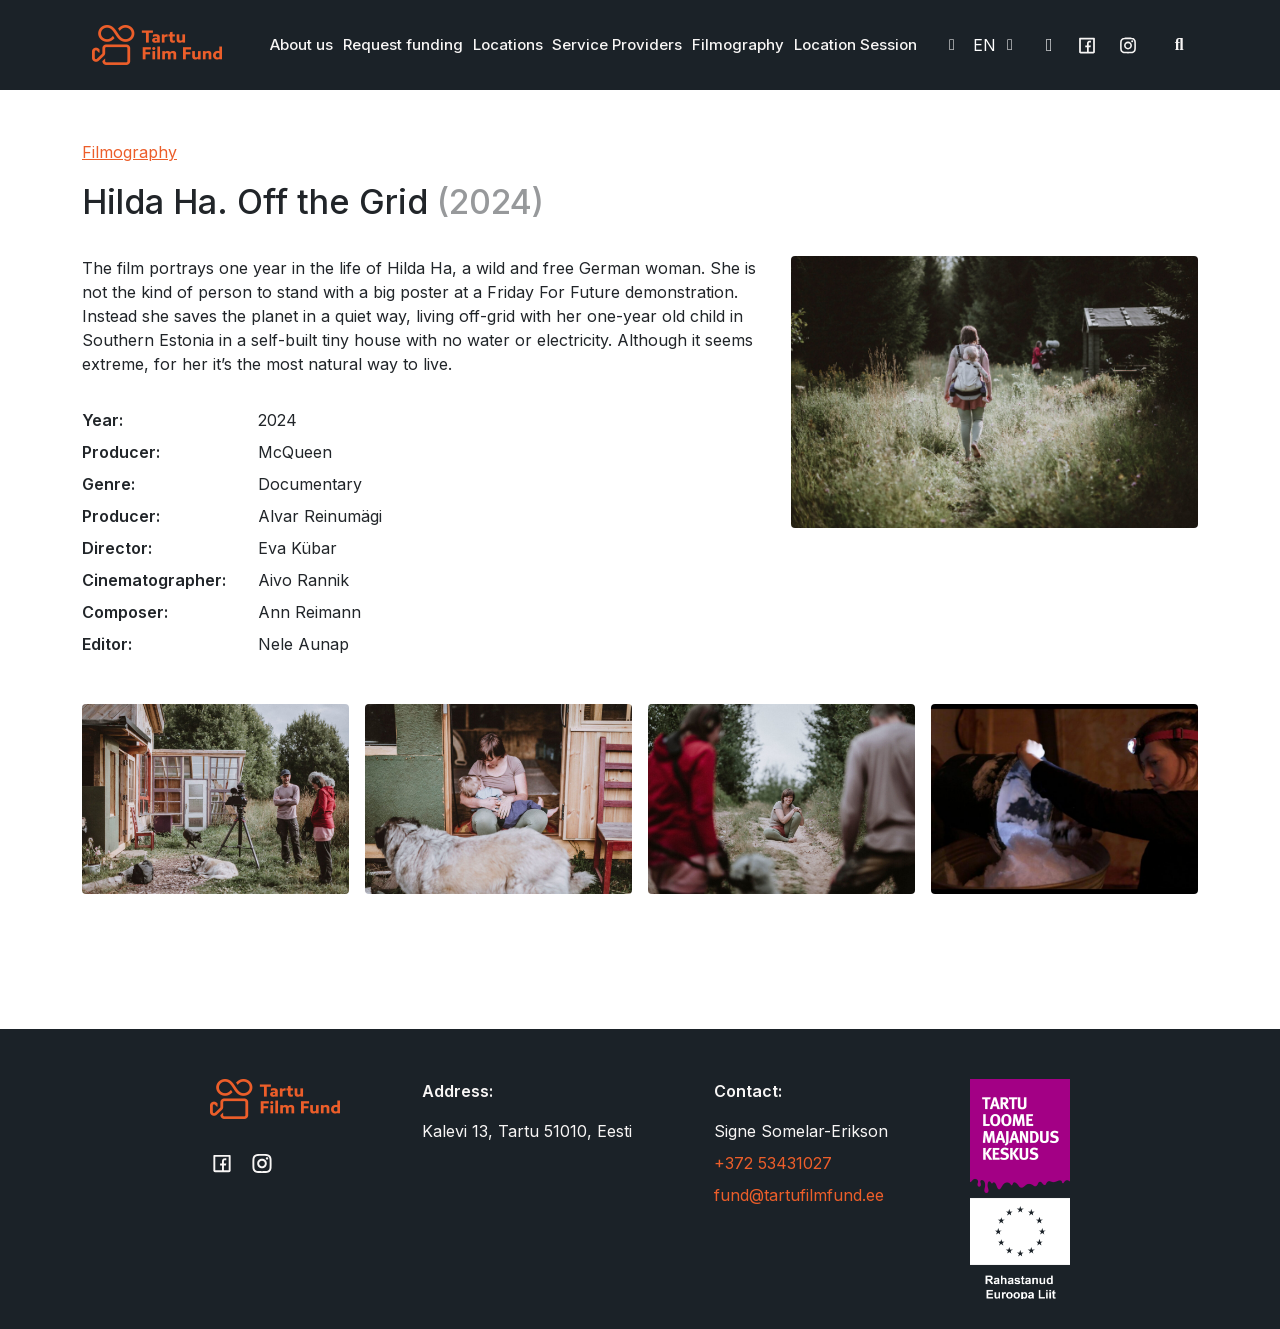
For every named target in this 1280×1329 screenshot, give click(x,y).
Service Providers (617, 44)
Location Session (855, 44)
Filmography (738, 44)
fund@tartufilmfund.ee (799, 1195)
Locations (508, 44)
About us (301, 44)
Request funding (403, 44)
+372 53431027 (773, 1163)
